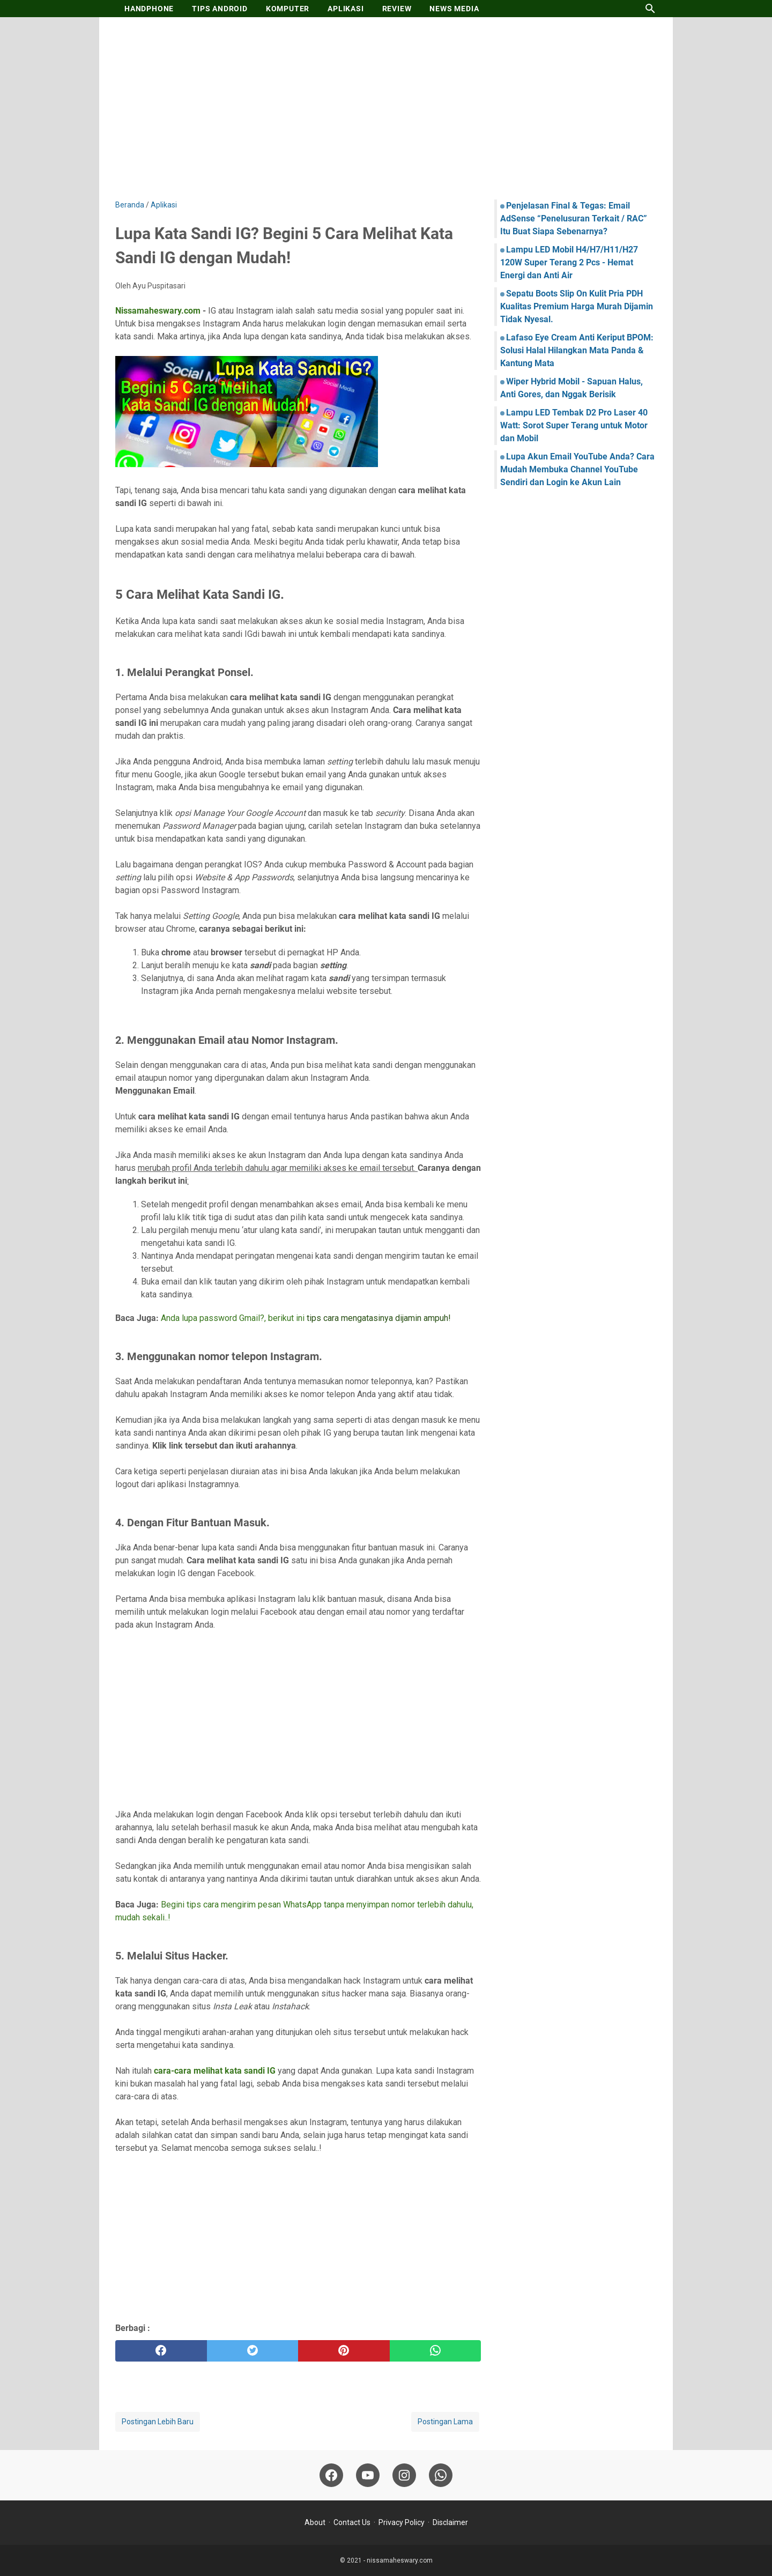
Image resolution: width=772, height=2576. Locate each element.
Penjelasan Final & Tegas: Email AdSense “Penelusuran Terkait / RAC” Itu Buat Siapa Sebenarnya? (573, 218)
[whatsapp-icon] (440, 2475)
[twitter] (253, 2351)
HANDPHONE (149, 8)
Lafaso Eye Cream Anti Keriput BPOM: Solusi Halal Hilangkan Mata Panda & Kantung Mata (577, 350)
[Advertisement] (386, 108)
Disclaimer (450, 2522)
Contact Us (351, 2522)
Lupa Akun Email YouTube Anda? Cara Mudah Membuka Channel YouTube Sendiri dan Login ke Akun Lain (577, 469)
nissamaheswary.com (400, 2560)
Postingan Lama (445, 2421)
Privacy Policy (401, 2522)
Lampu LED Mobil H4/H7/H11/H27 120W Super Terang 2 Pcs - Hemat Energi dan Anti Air (569, 262)
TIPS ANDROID (220, 8)
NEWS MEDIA (454, 8)
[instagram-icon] (404, 2475)
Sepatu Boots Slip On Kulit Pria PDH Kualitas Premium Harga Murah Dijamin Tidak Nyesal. (576, 306)
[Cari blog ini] (650, 8)
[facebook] (161, 2351)
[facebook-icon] (331, 2475)
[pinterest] (344, 2351)
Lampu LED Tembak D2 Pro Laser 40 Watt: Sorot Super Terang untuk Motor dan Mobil (574, 425)
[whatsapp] (435, 2351)
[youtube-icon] (368, 2475)
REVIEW (397, 8)
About (315, 2522)
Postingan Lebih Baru (158, 2421)
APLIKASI (345, 8)
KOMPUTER (287, 8)
